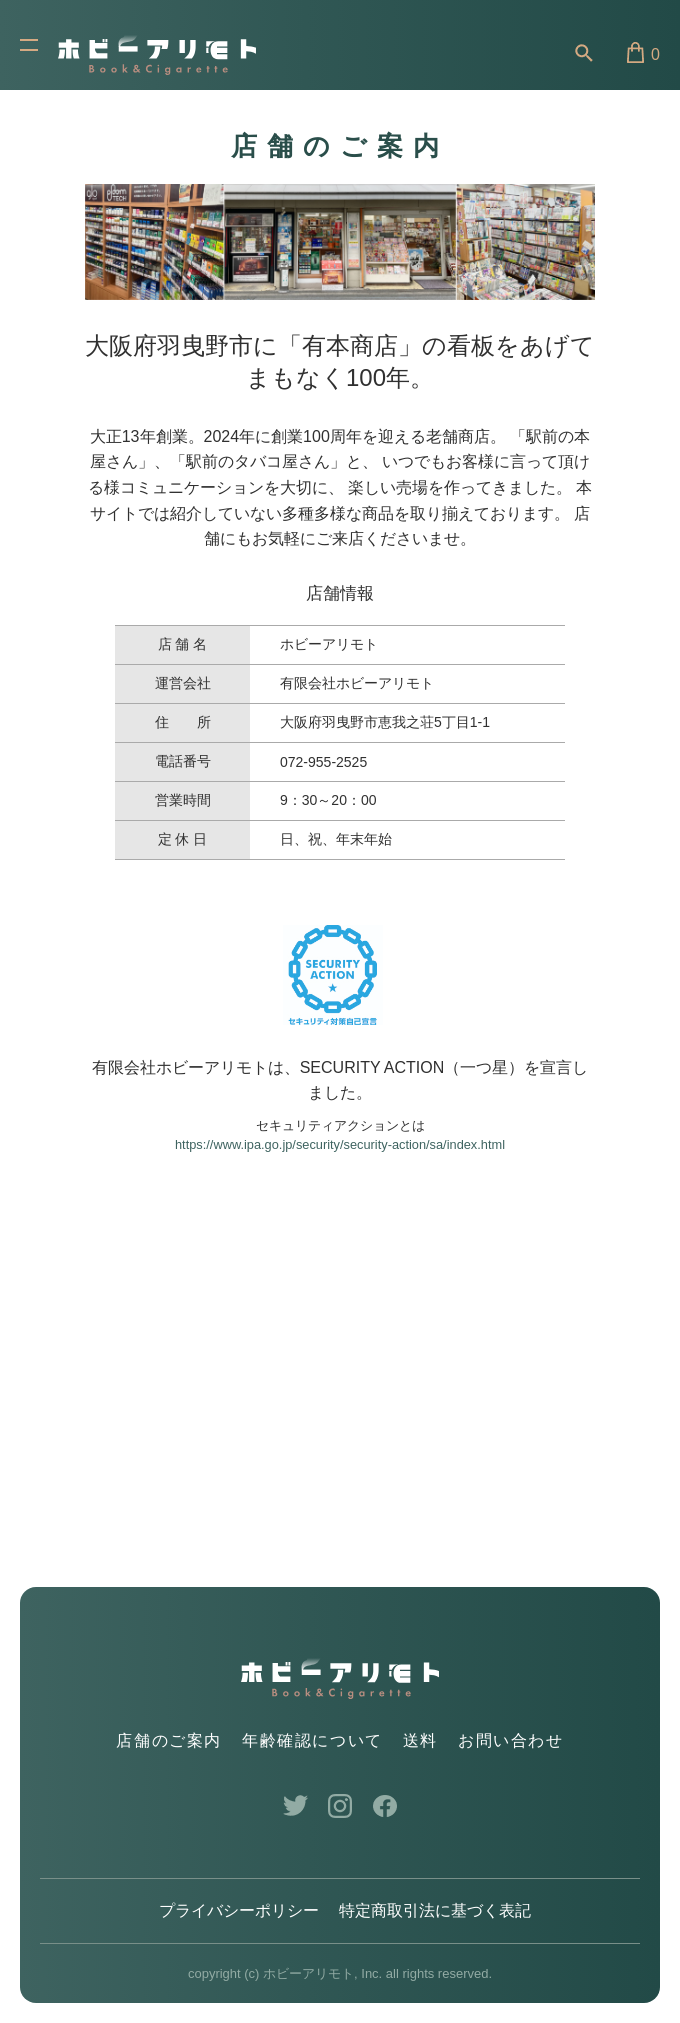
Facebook (385, 1806)
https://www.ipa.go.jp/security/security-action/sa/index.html (340, 1144)
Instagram (340, 1806)
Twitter (295, 1806)
